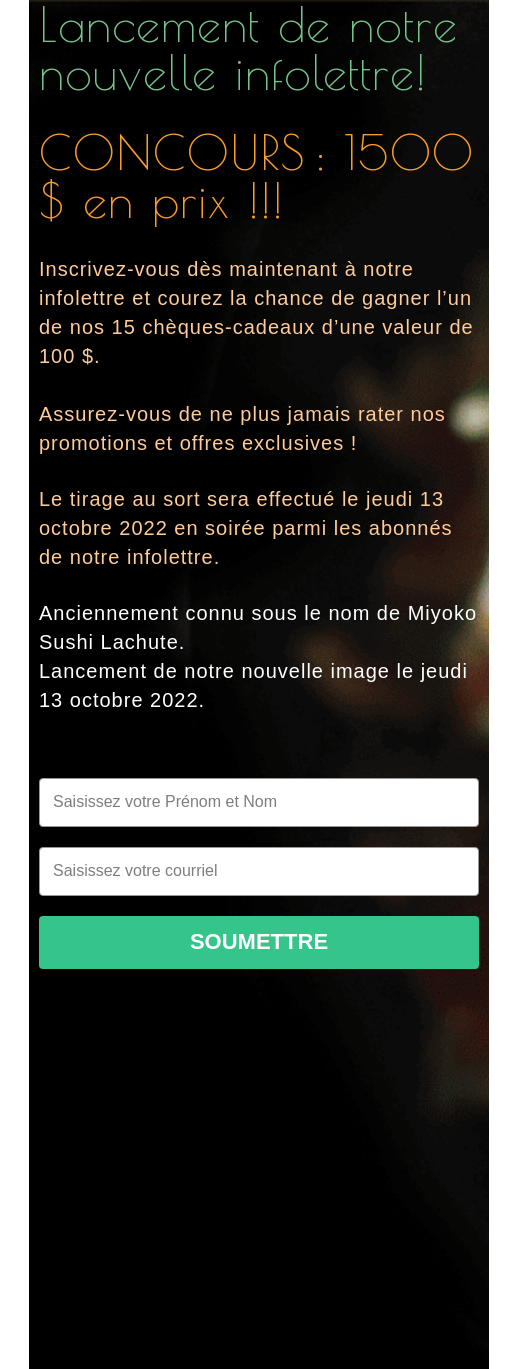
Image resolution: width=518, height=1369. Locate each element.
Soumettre (259, 941)
